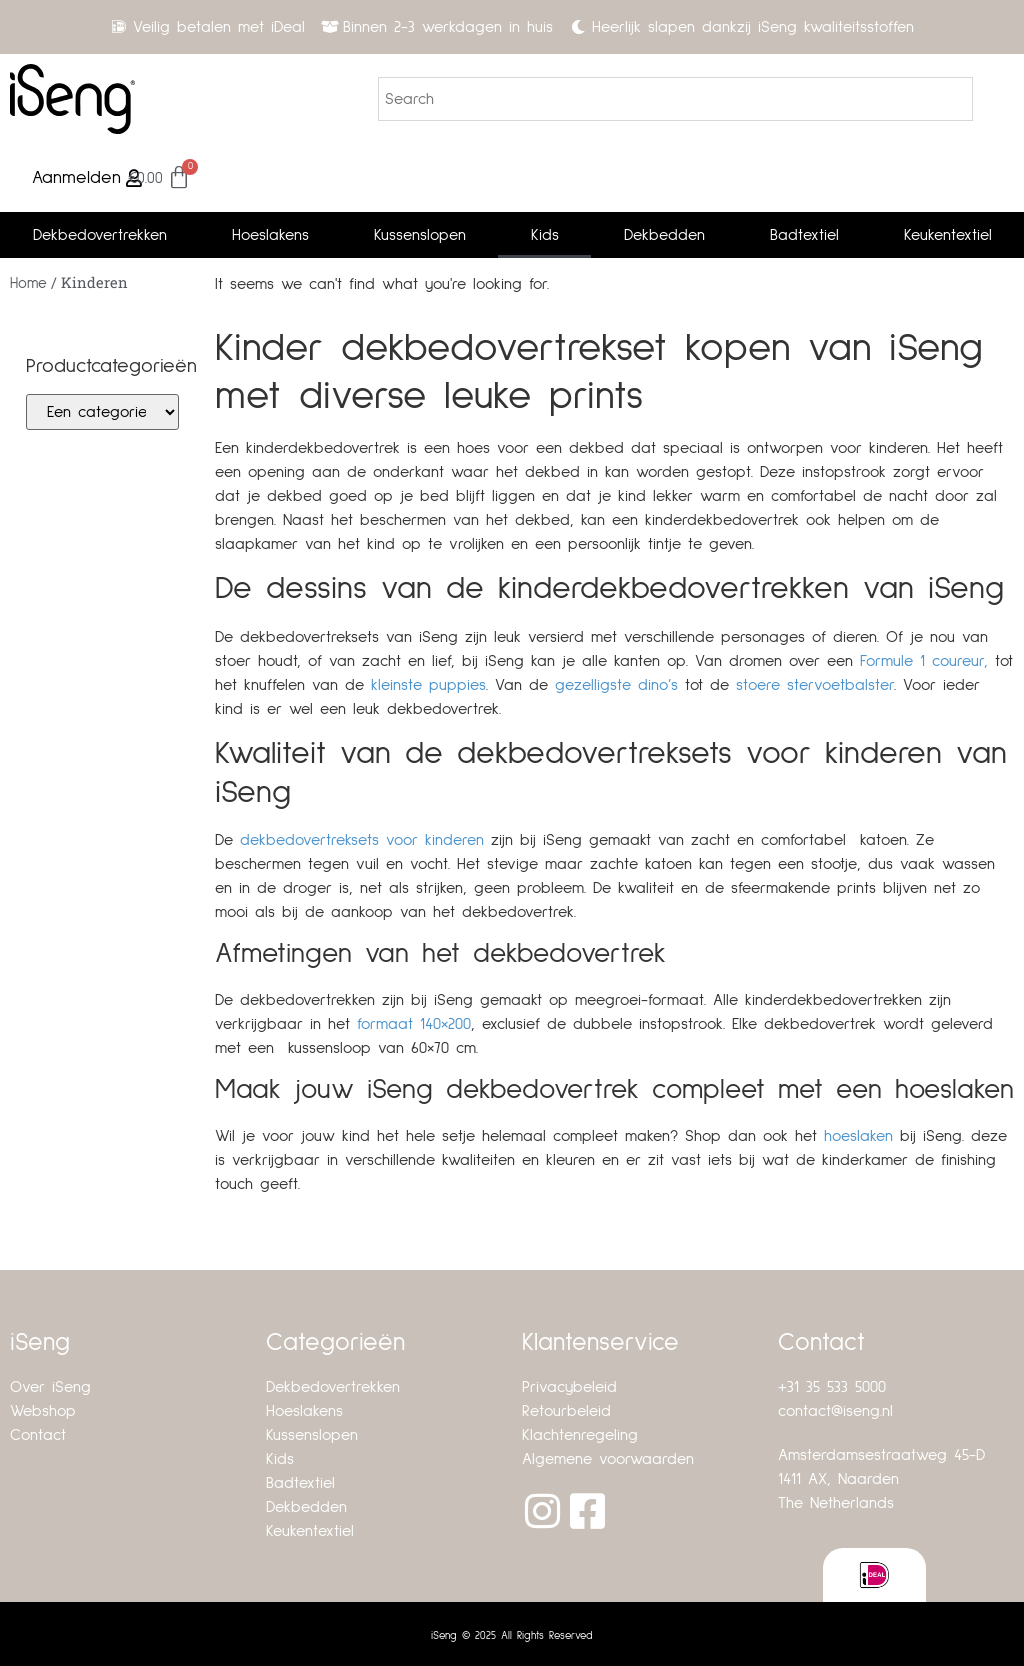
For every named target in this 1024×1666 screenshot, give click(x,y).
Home (28, 283)
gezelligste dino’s (616, 685)
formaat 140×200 (414, 1024)
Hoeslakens (270, 235)
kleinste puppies (428, 685)
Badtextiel (804, 235)
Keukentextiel (948, 235)
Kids (545, 235)
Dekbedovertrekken (100, 235)
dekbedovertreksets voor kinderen (362, 840)
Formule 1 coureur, (924, 661)
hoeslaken (858, 1136)
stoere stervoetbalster (815, 685)
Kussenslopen (420, 235)
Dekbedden (664, 235)
